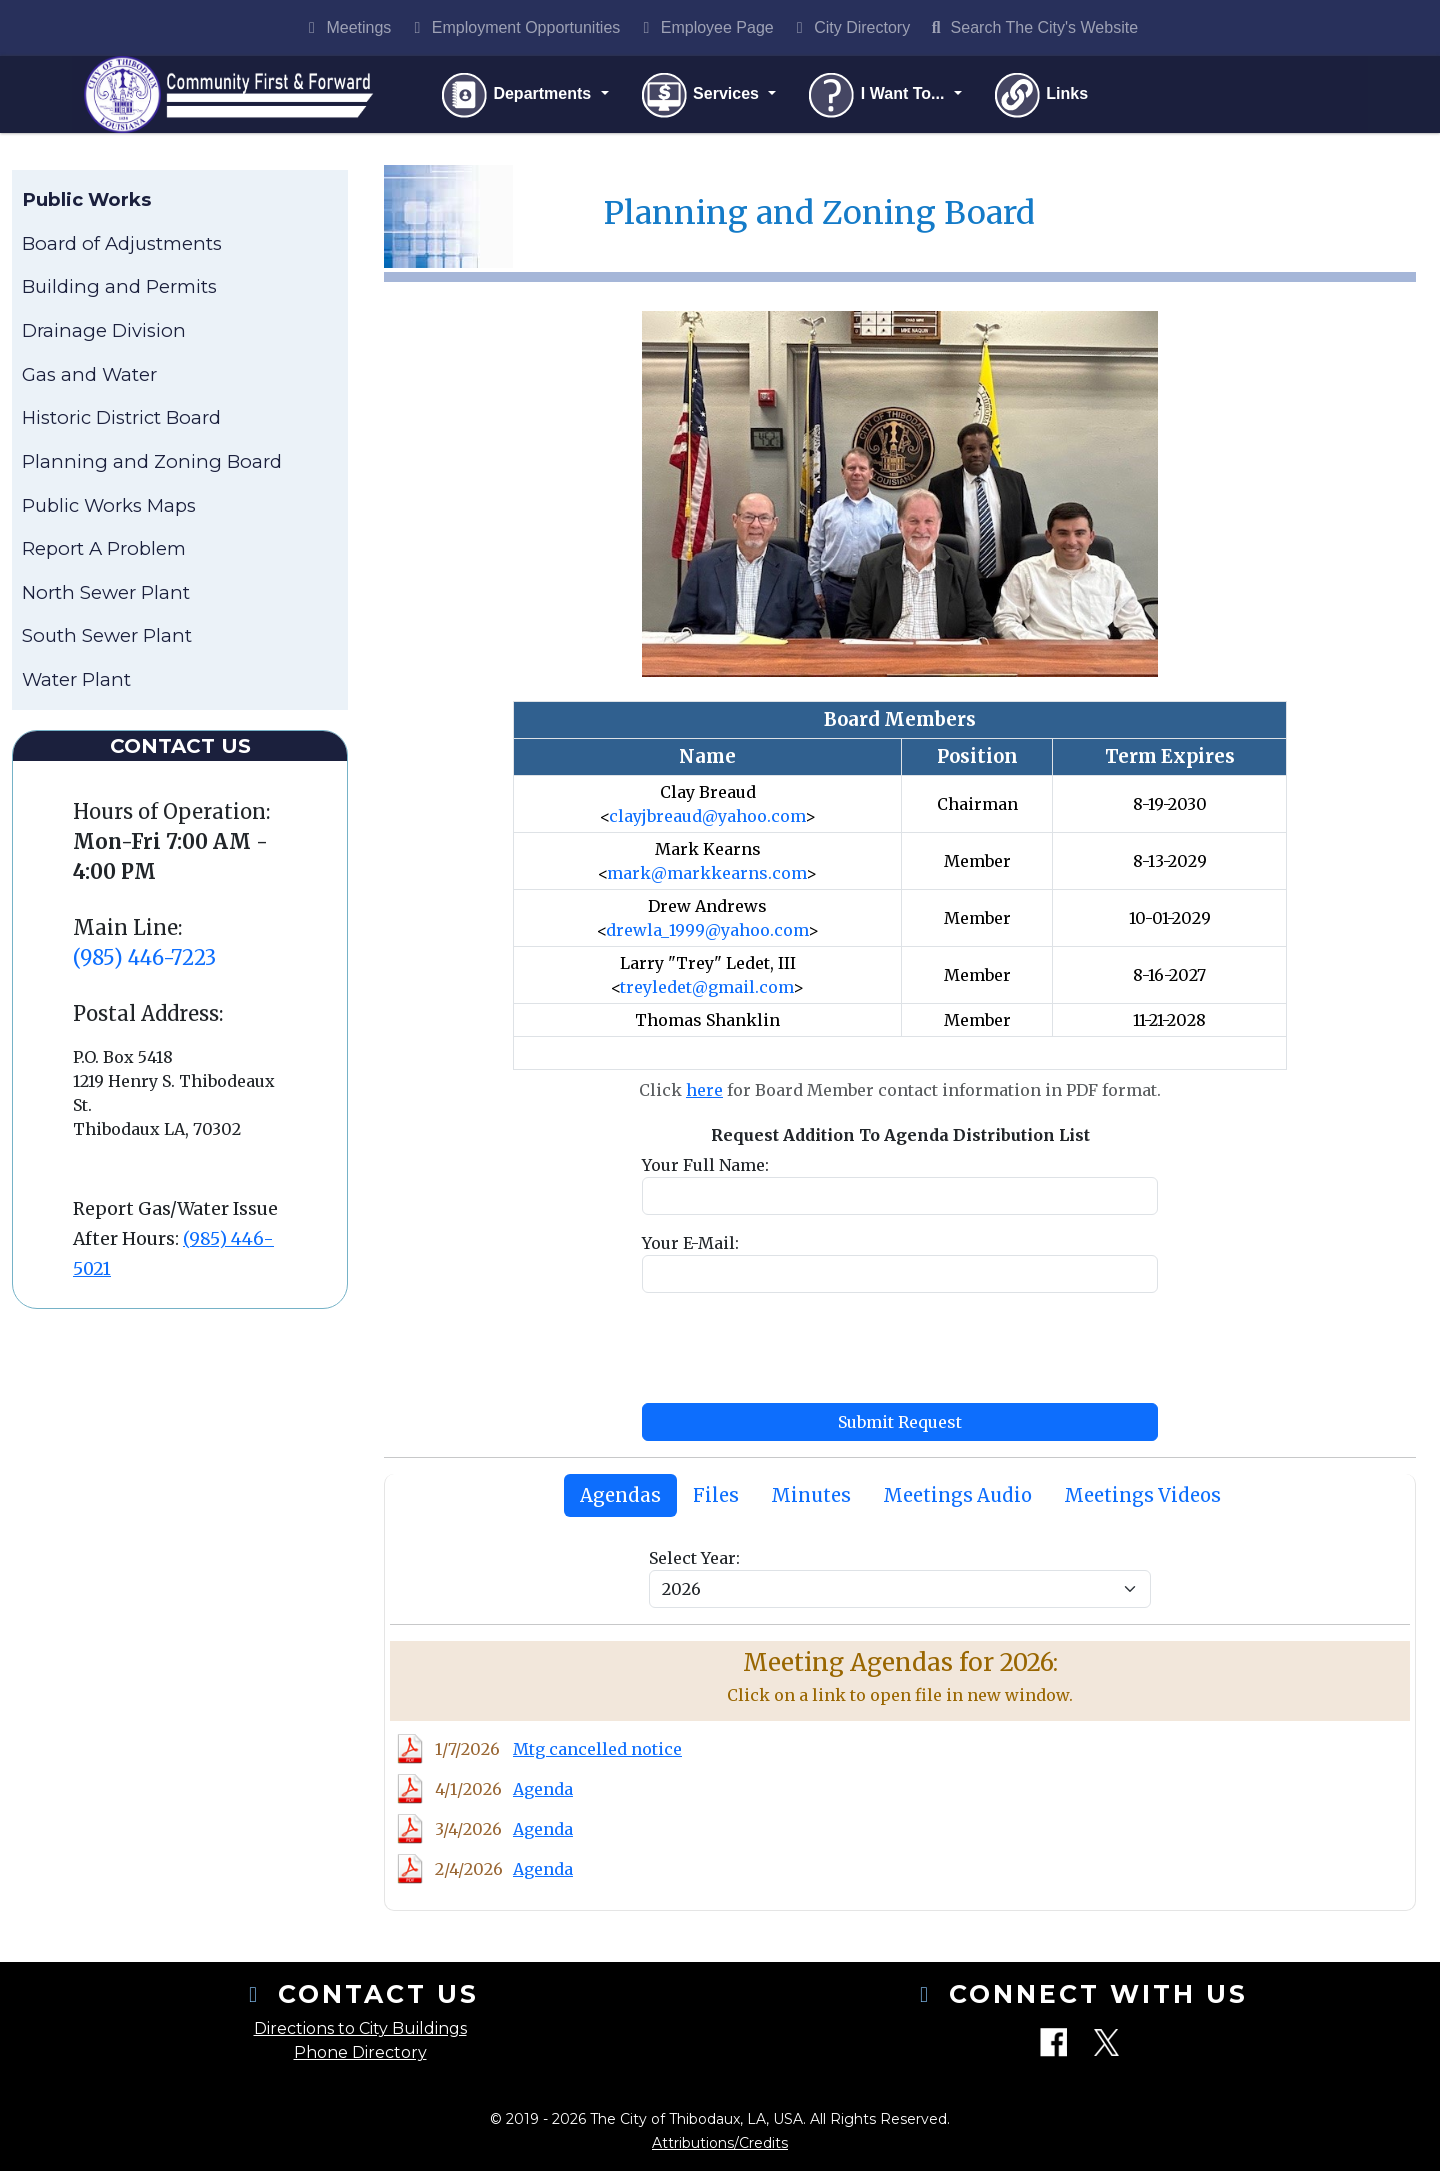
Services (703, 96)
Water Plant (76, 682)
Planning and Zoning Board (152, 464)
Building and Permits (119, 289)
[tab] (620, 1498)
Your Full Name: (705, 1167)
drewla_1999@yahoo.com (707, 932)
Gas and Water (89, 376)
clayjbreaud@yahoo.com (707, 818)
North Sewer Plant (106, 594)
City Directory (850, 27)
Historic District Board (121, 420)
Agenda (543, 1792)
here (704, 1092)
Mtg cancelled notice (597, 1752)
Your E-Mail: (690, 1245)
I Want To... (880, 96)
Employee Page (704, 27)
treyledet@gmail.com (706, 989)
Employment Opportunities (513, 27)
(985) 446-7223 (144, 959)
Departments (520, 96)
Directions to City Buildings (360, 2028)
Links (1043, 96)
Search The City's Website (1032, 27)
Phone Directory (360, 2052)
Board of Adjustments (122, 246)
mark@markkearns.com (706, 875)
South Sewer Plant (107, 638)
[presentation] (794, 1350)
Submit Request (900, 1424)
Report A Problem (104, 551)
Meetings (346, 27)
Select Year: (694, 1561)
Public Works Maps (109, 507)
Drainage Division (104, 333)
